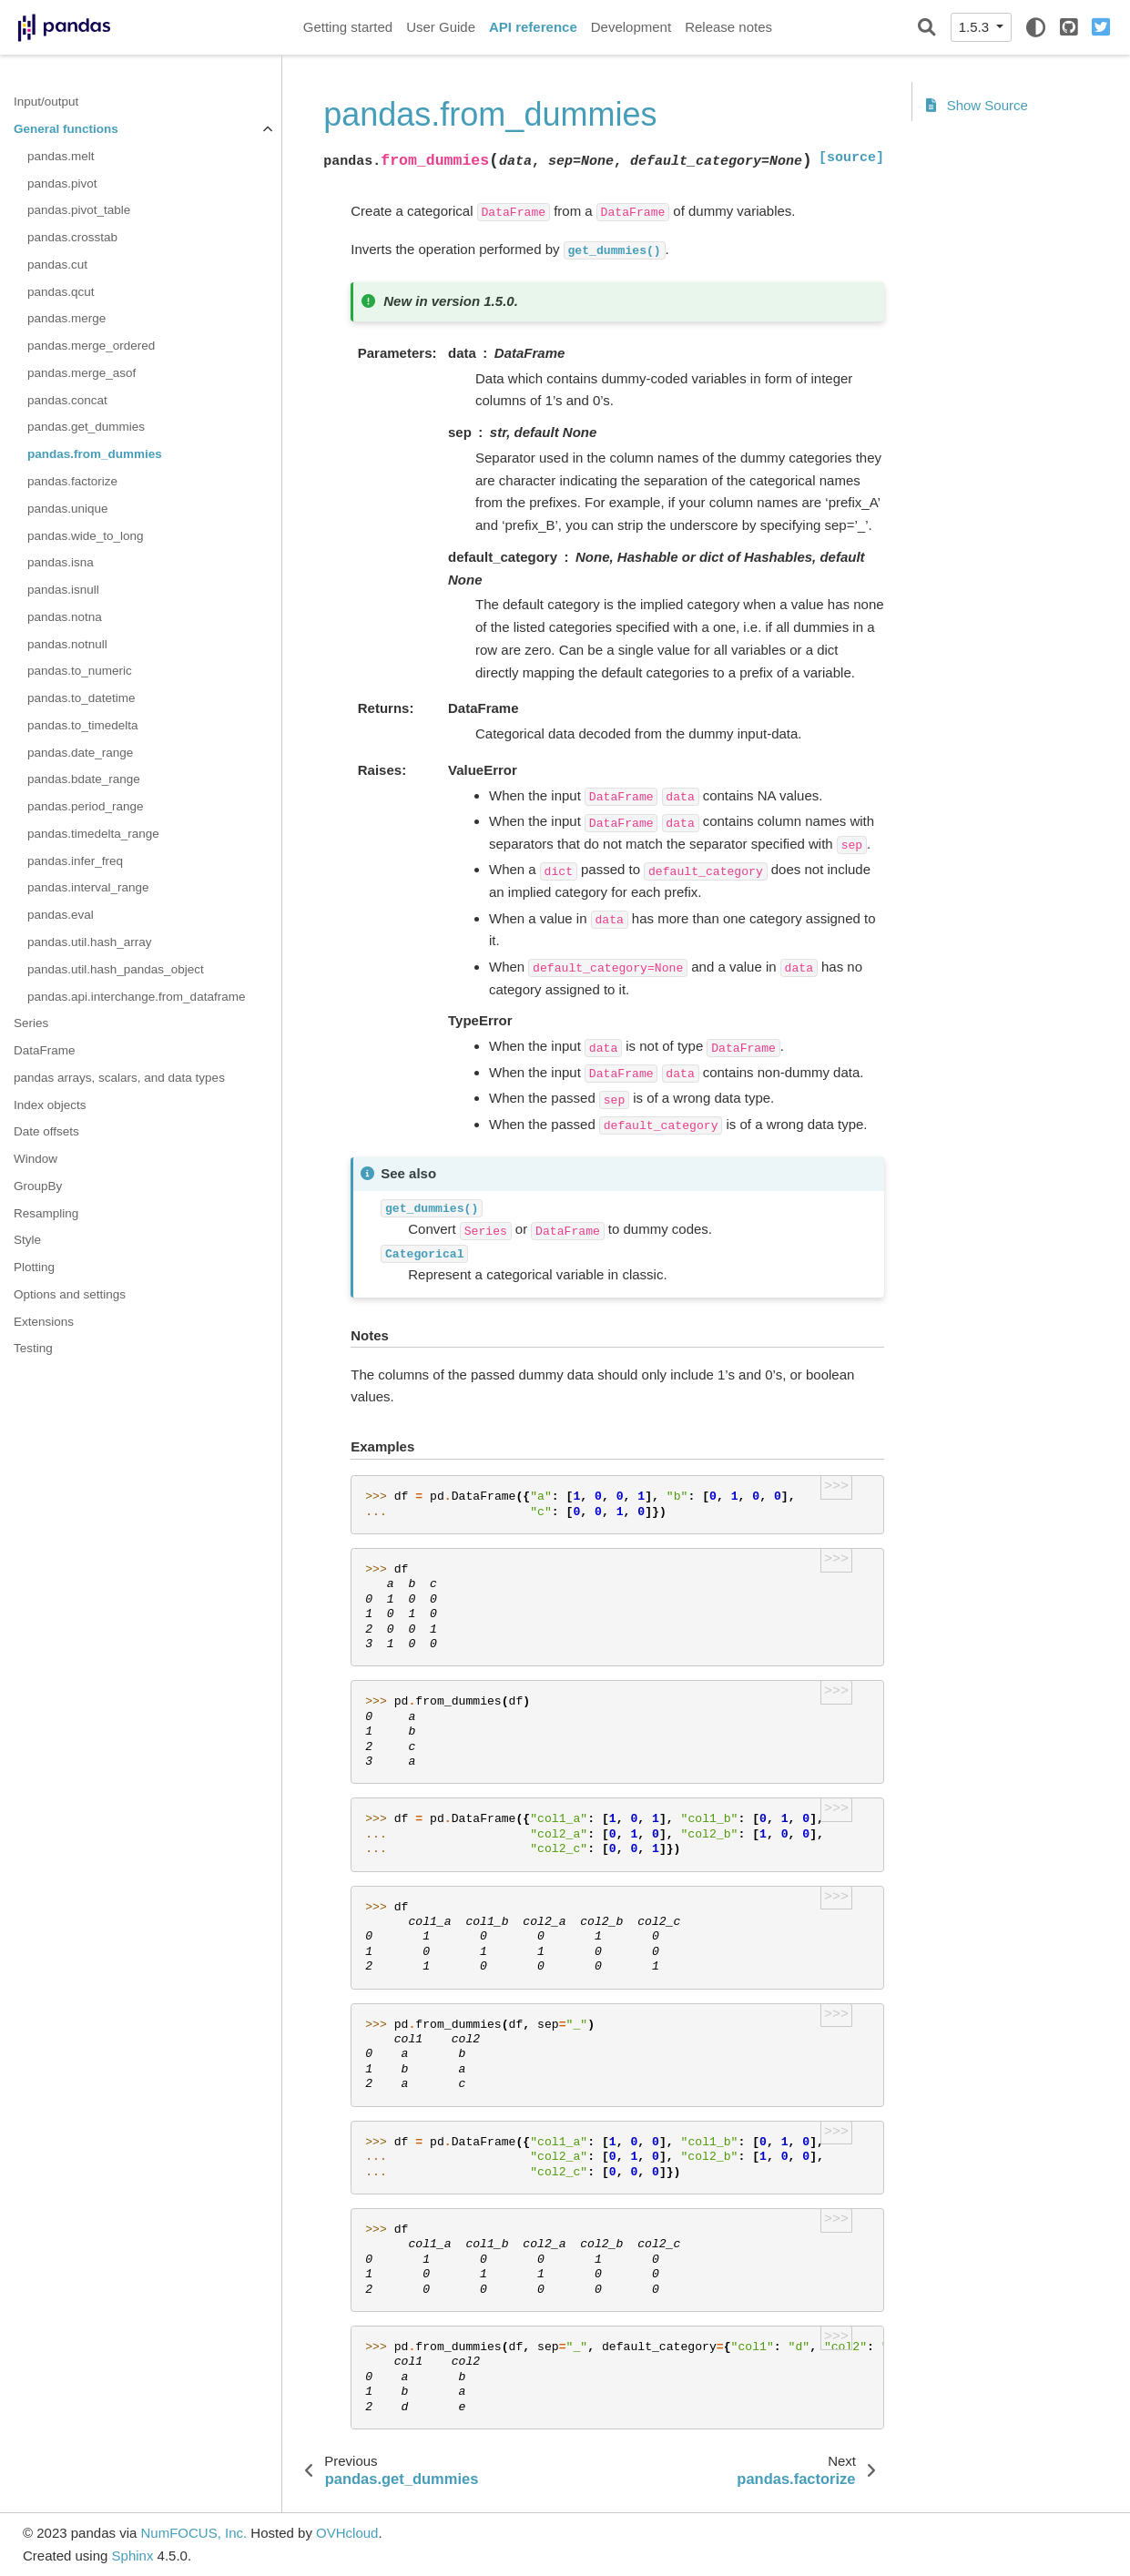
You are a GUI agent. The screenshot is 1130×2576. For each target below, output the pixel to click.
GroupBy (38, 1186)
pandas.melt (61, 156)
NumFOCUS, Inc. (193, 2532)
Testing (33, 1348)
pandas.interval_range (88, 887)
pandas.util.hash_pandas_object (115, 969)
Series (31, 1023)
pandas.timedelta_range (93, 833)
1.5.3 (976, 27)
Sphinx (133, 2555)
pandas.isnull (63, 589)
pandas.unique (67, 508)
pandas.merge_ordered (91, 345)
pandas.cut (57, 264)
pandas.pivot (62, 183)
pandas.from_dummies (94, 454)
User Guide (440, 27)
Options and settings (70, 1294)
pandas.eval (60, 914)
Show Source (977, 105)
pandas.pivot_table (78, 210)
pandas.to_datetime (81, 698)
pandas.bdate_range (83, 779)
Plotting (34, 1267)
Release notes (728, 27)
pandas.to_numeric (79, 670)
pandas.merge (66, 318)
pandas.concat (67, 400)
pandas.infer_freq (75, 861)
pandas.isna (60, 562)
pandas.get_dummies (86, 426)
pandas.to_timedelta (82, 725)
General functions (66, 129)
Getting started (347, 27)
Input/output (46, 101)
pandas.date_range (80, 752)
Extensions (44, 1322)
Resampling (46, 1213)
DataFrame (45, 1050)
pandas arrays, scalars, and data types (119, 1077)
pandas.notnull (67, 644)
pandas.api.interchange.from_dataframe (136, 996)
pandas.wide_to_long (85, 536)
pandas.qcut (61, 292)
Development (631, 27)
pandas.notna (64, 617)
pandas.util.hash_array (89, 942)
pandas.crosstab (72, 237)
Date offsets (46, 1131)
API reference (533, 27)
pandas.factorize (72, 481)
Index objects (50, 1105)
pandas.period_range (85, 806)
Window (35, 1159)
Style (27, 1240)
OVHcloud (347, 2532)
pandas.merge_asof (81, 373)
